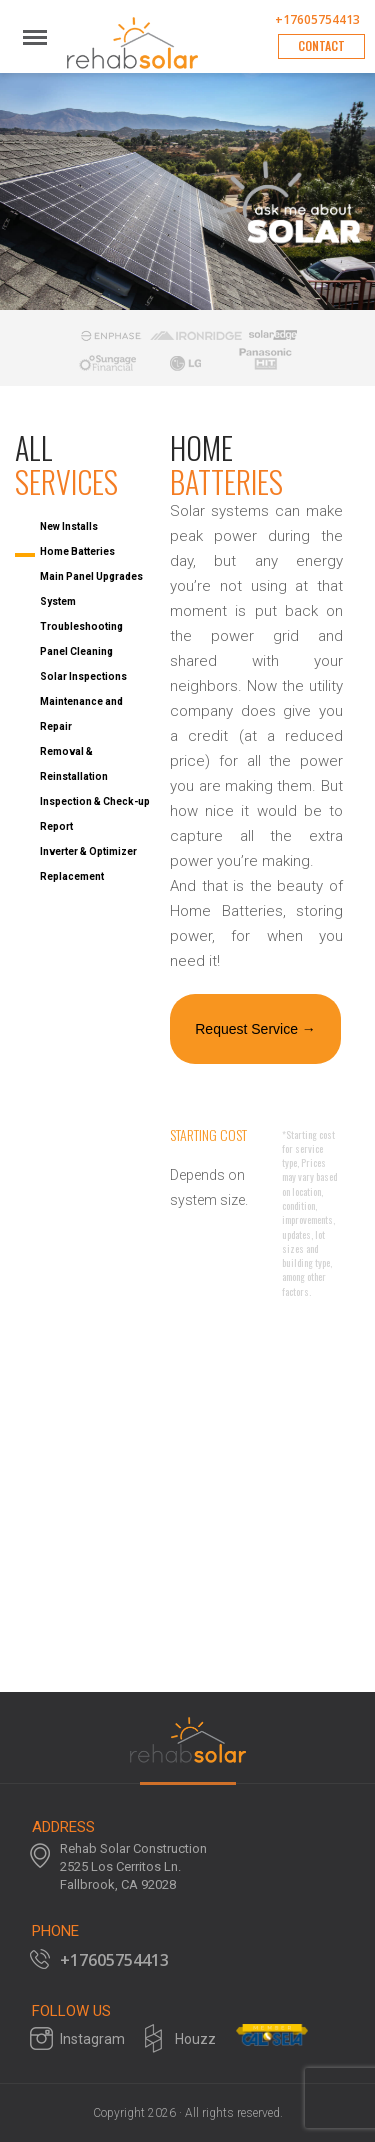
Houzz (195, 2039)
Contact (321, 45)
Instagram (92, 2039)
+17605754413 (317, 20)
